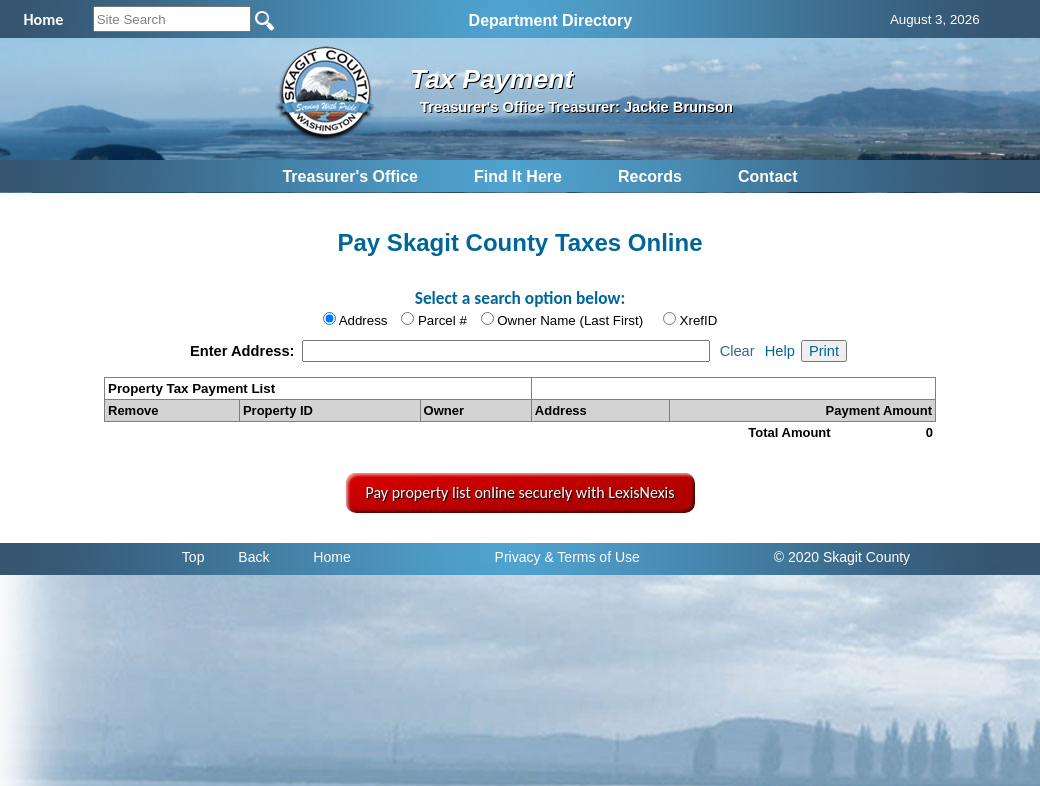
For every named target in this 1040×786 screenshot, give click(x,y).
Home (331, 557)
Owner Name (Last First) (570, 320)
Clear (737, 351)
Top (193, 557)
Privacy (518, 557)
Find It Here (518, 176)
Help (780, 351)
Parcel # (442, 320)
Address (363, 320)
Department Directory (551, 20)
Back (253, 557)
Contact (768, 176)
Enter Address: (244, 351)
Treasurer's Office (349, 176)
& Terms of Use (591, 557)
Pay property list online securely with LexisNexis (520, 492)
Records (650, 176)
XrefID (699, 320)
